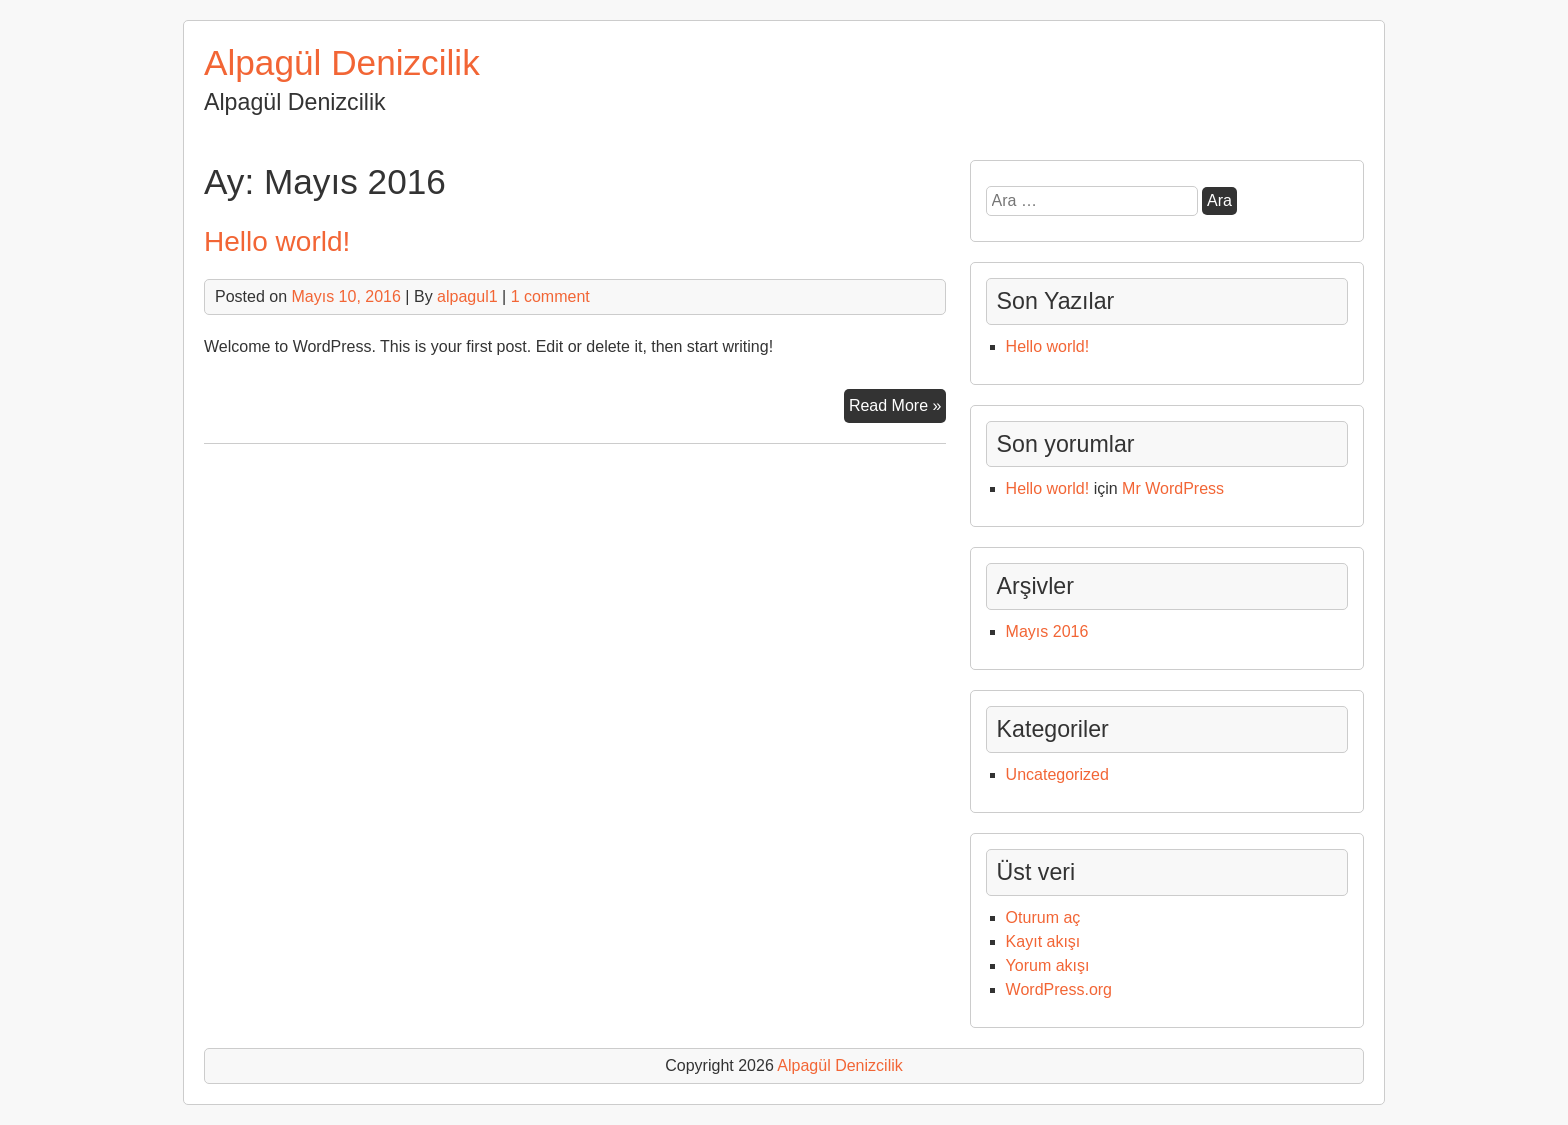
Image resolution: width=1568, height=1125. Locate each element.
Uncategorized (1057, 774)
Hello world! (277, 241)
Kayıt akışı (1043, 941)
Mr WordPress (1173, 488)
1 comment (550, 296)
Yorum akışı (1048, 965)
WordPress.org (1059, 989)
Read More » (898, 408)
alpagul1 (467, 296)
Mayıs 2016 (1047, 631)
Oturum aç (1043, 917)
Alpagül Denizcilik (342, 62)
